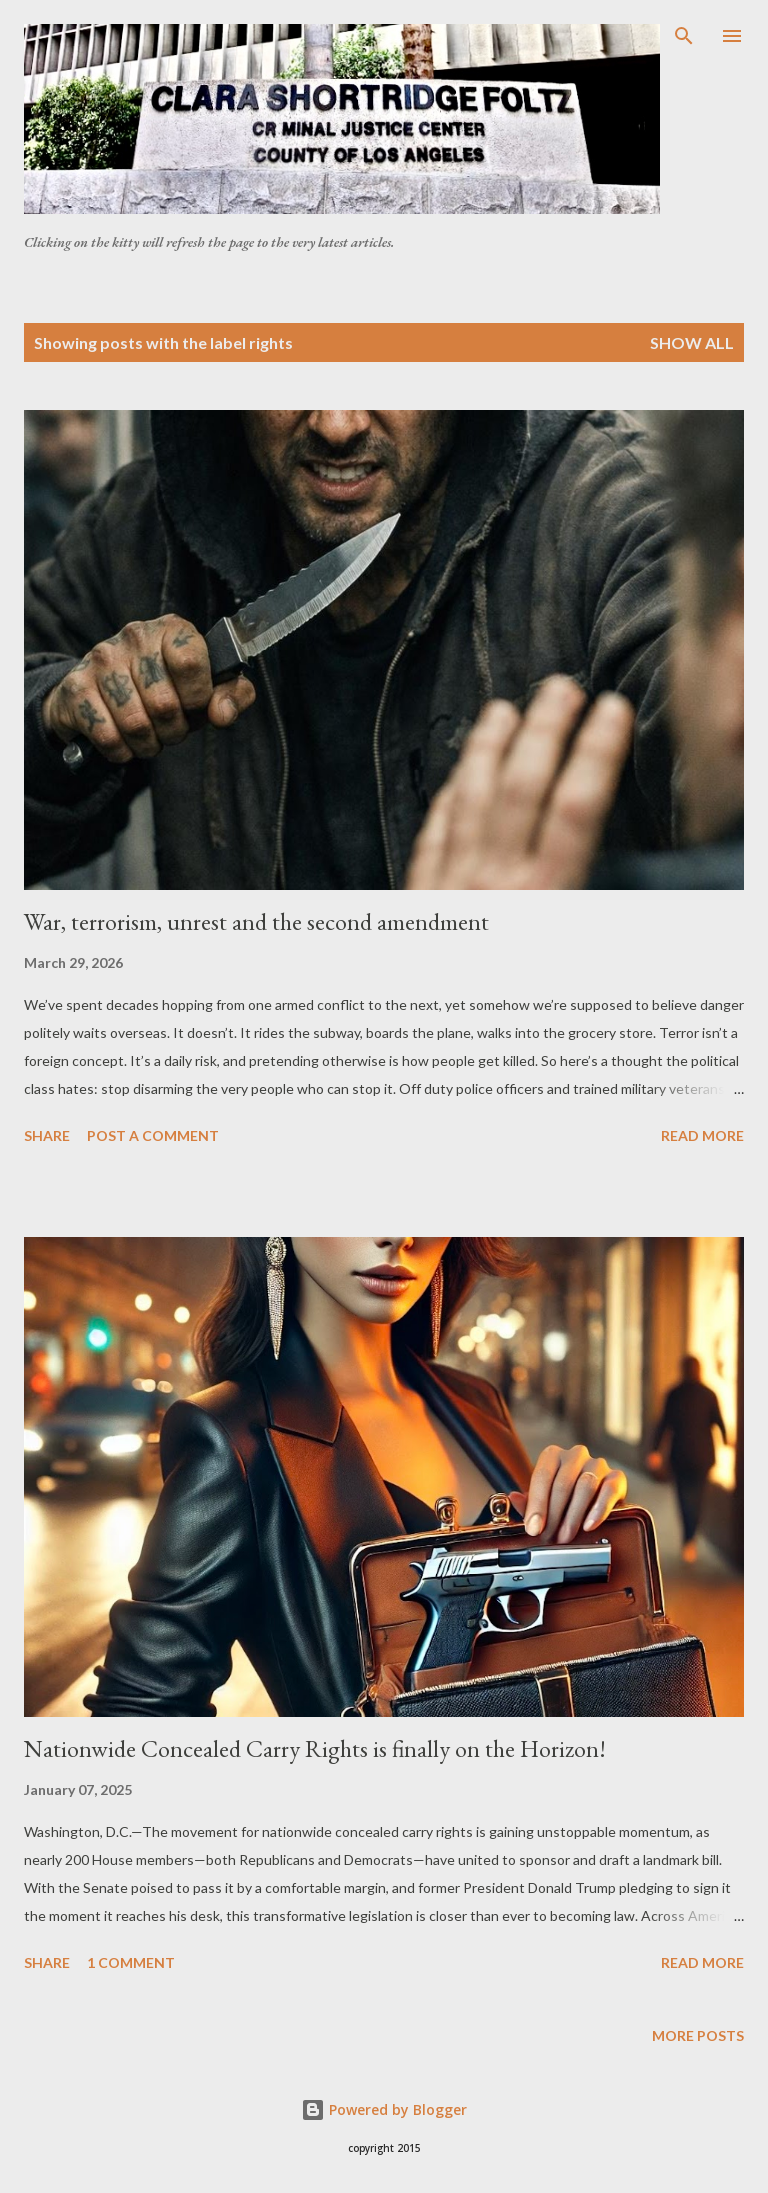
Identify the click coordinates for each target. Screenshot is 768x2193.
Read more (702, 1135)
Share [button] (47, 1135)
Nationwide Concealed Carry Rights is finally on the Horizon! (315, 1748)
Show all (692, 342)
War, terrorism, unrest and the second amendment (256, 921)
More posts (698, 2035)
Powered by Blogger (384, 2109)
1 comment (131, 1962)
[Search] (684, 36)
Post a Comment (153, 1135)
